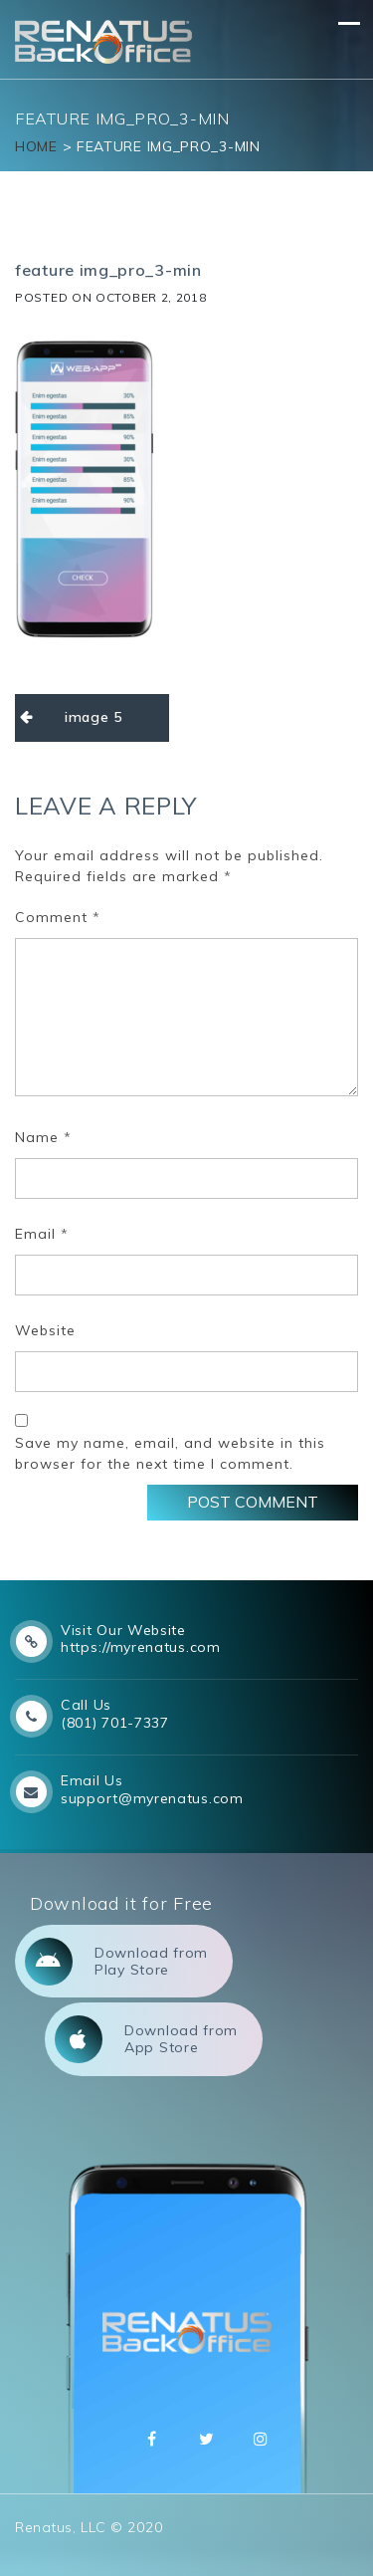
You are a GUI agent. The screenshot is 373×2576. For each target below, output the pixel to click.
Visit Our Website (123, 1630)
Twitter (207, 2439)
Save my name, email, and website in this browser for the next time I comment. (170, 1453)
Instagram (260, 2439)
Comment (57, 917)
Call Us (86, 1705)
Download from (116, 1962)
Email (42, 1234)
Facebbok (152, 2439)
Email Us (92, 1780)
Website (45, 1330)
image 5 (93, 717)
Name (43, 1137)
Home (36, 146)
